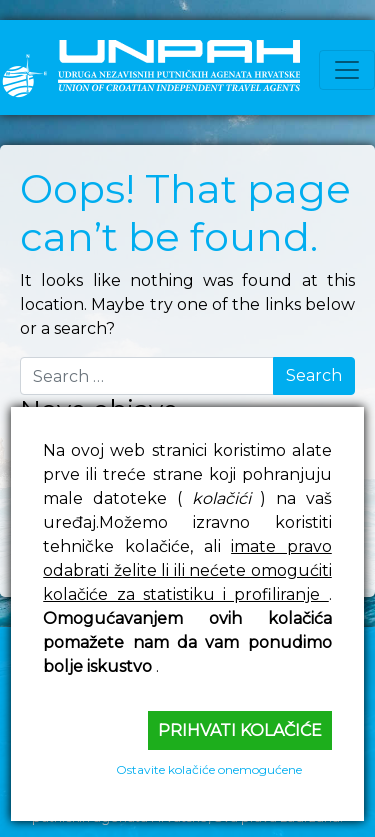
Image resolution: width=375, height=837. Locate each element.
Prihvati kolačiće (240, 730)
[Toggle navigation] (347, 70)
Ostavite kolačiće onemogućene (209, 769)
